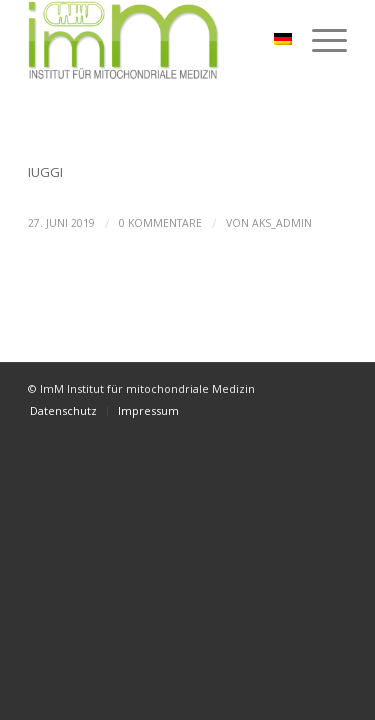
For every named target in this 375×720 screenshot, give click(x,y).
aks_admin (282, 223)
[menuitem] (63, 410)
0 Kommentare (160, 223)
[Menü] (319, 40)
